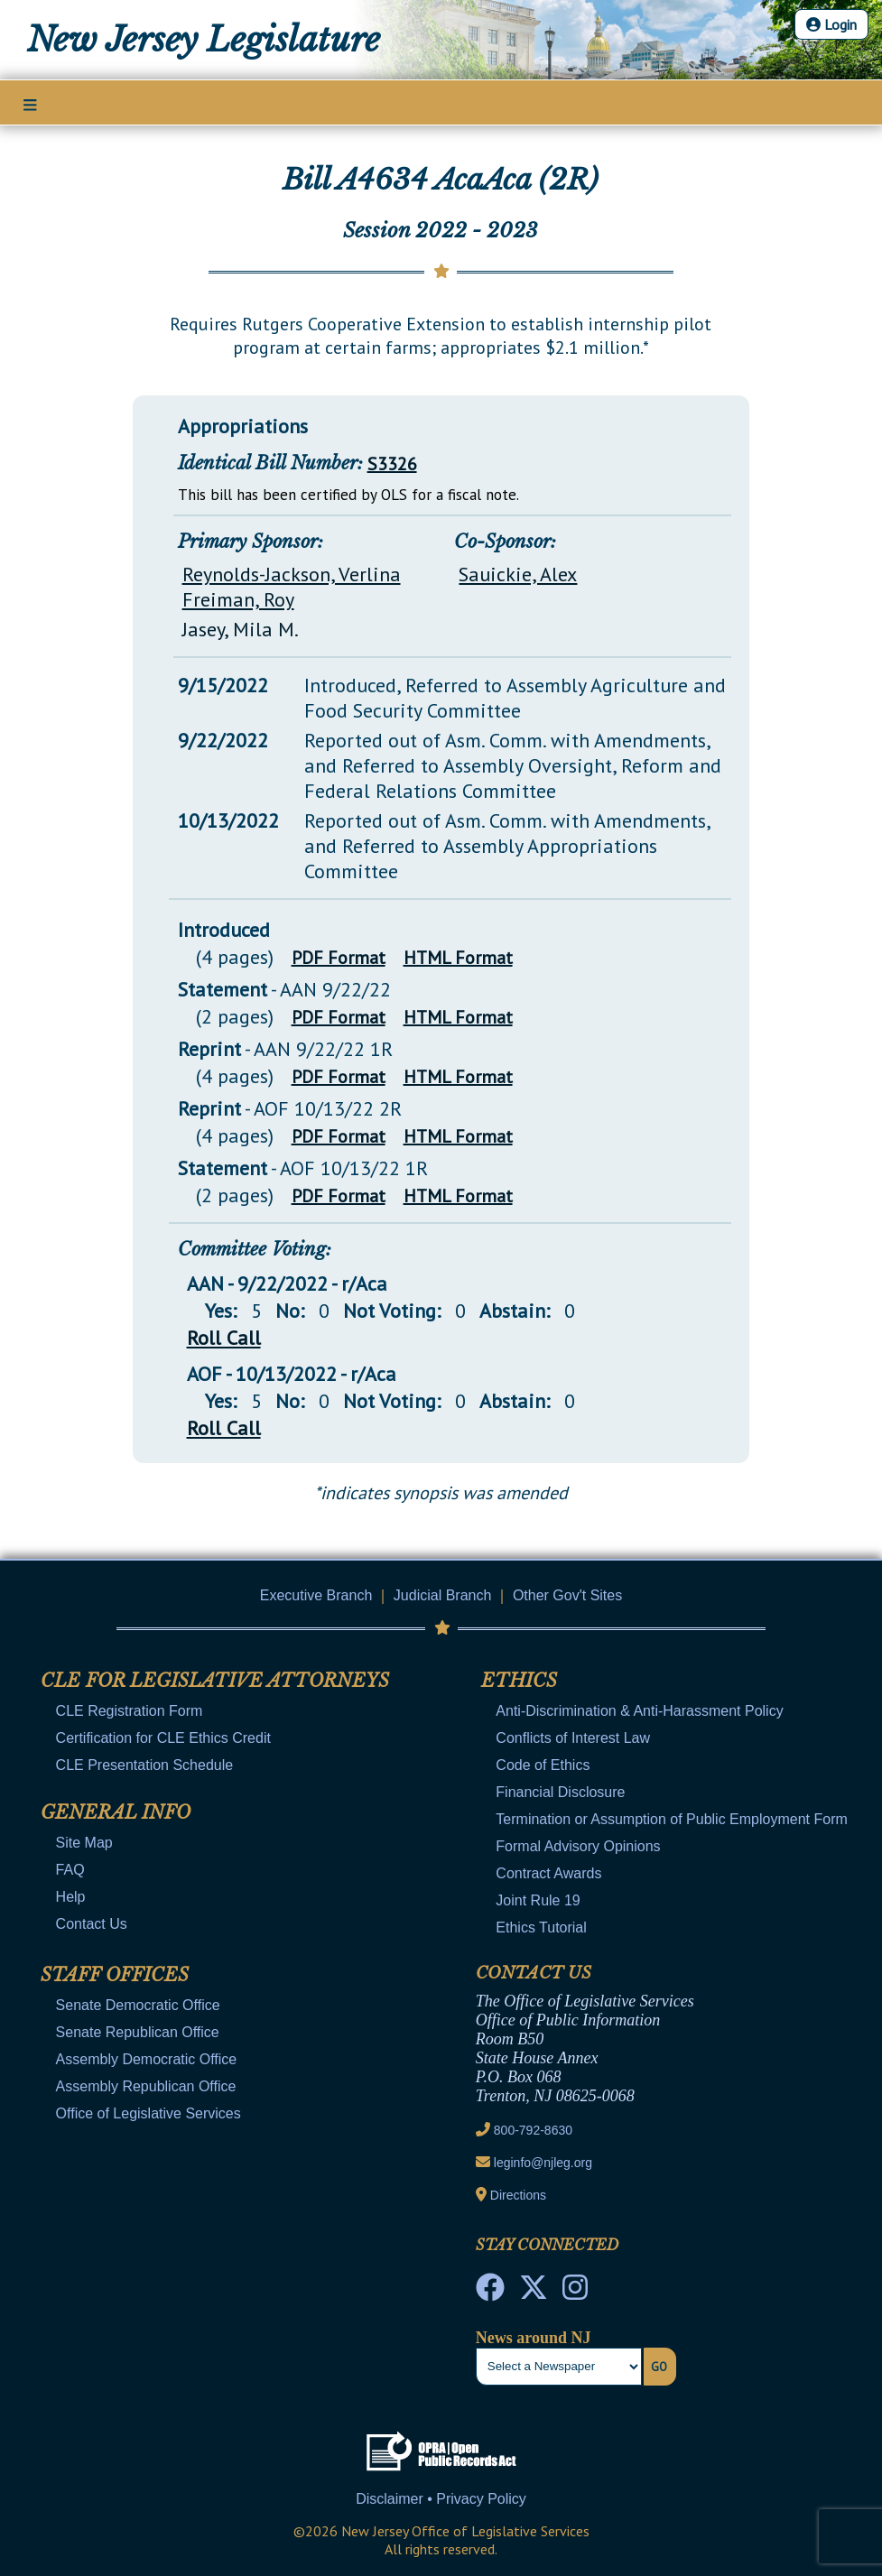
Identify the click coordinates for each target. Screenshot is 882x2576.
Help (71, 1896)
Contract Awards (548, 1873)
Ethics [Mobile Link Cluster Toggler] (519, 1680)
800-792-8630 (533, 2130)
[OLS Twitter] (533, 2293)
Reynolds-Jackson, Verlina (291, 574)
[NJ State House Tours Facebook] (490, 2293)
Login (831, 24)
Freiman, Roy (238, 599)
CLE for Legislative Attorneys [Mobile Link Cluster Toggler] (215, 1680)
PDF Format (338, 957)
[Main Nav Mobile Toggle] (30, 104)
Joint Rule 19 (538, 1900)
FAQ (70, 1869)
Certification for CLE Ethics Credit (163, 1738)
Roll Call (224, 1337)
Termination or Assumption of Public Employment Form (671, 1819)
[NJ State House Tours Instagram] (575, 2293)
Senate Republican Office (137, 2032)
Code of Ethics (543, 1765)
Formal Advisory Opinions (578, 1846)
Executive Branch (316, 1595)
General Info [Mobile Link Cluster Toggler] (115, 1812)
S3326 (392, 464)
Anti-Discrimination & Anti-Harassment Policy (639, 1711)
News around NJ (533, 2338)
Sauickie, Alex (518, 574)
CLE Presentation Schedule (145, 1765)
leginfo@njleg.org (543, 2162)
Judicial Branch (443, 1595)
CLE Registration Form (129, 1711)
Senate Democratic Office (138, 2005)
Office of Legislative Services (148, 2113)
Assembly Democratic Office (146, 2059)
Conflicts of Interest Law (573, 1738)
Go (659, 2366)
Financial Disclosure (560, 1792)
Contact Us (91, 1924)
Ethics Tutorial (541, 1927)
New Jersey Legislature (203, 39)
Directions (518, 2195)
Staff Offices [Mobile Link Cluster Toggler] (115, 1975)
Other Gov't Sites (567, 1595)
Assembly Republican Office (146, 2086)
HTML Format (458, 957)
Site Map (84, 1842)
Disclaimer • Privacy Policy (441, 2499)
